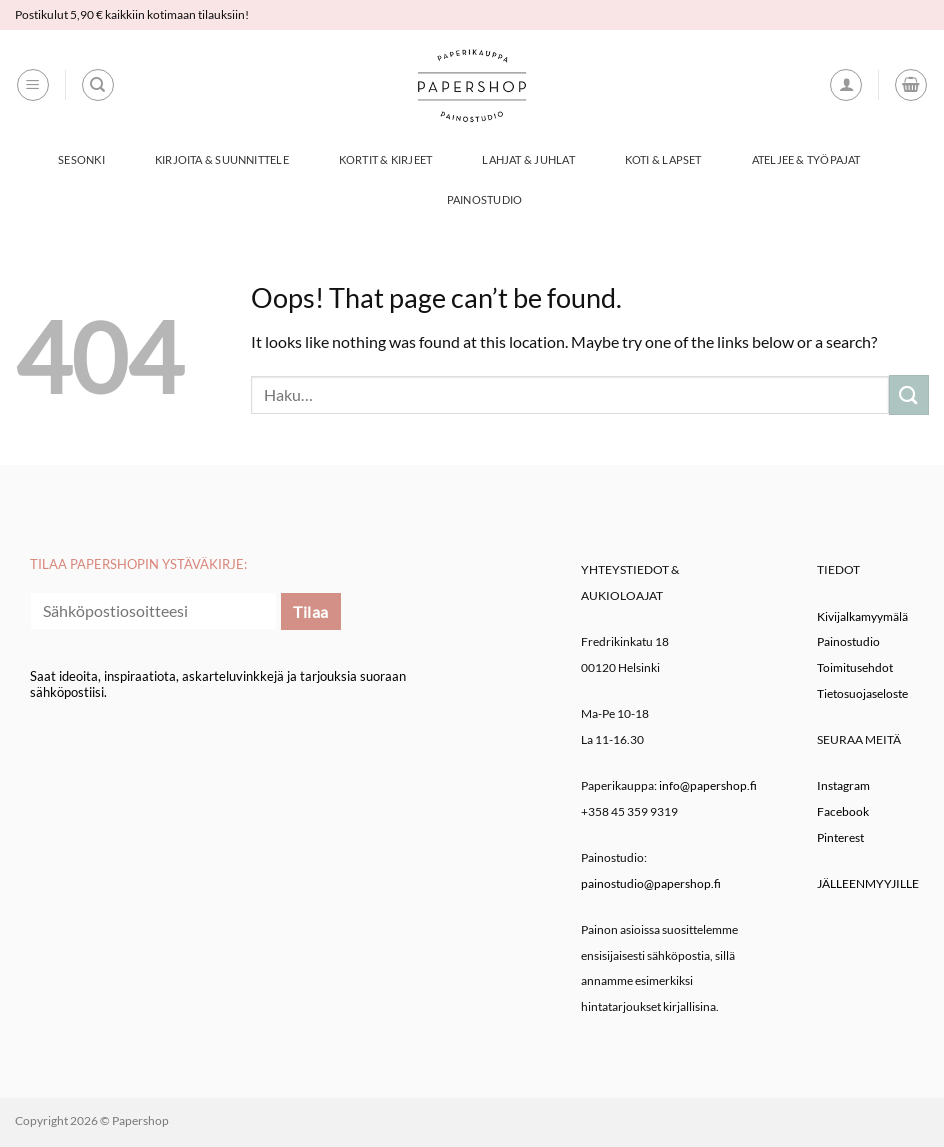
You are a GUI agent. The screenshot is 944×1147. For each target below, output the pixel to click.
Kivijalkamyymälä (862, 616)
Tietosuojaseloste (862, 693)
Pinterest (840, 837)
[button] (33, 85)
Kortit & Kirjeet (386, 159)
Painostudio (484, 199)
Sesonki (81, 159)
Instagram (843, 785)
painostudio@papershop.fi (651, 883)
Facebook (843, 811)
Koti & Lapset (663, 159)
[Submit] (909, 394)
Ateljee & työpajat (806, 159)
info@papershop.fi (708, 785)
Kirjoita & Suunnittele (222, 159)
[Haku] (98, 85)
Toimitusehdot (855, 667)
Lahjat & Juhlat (528, 159)
